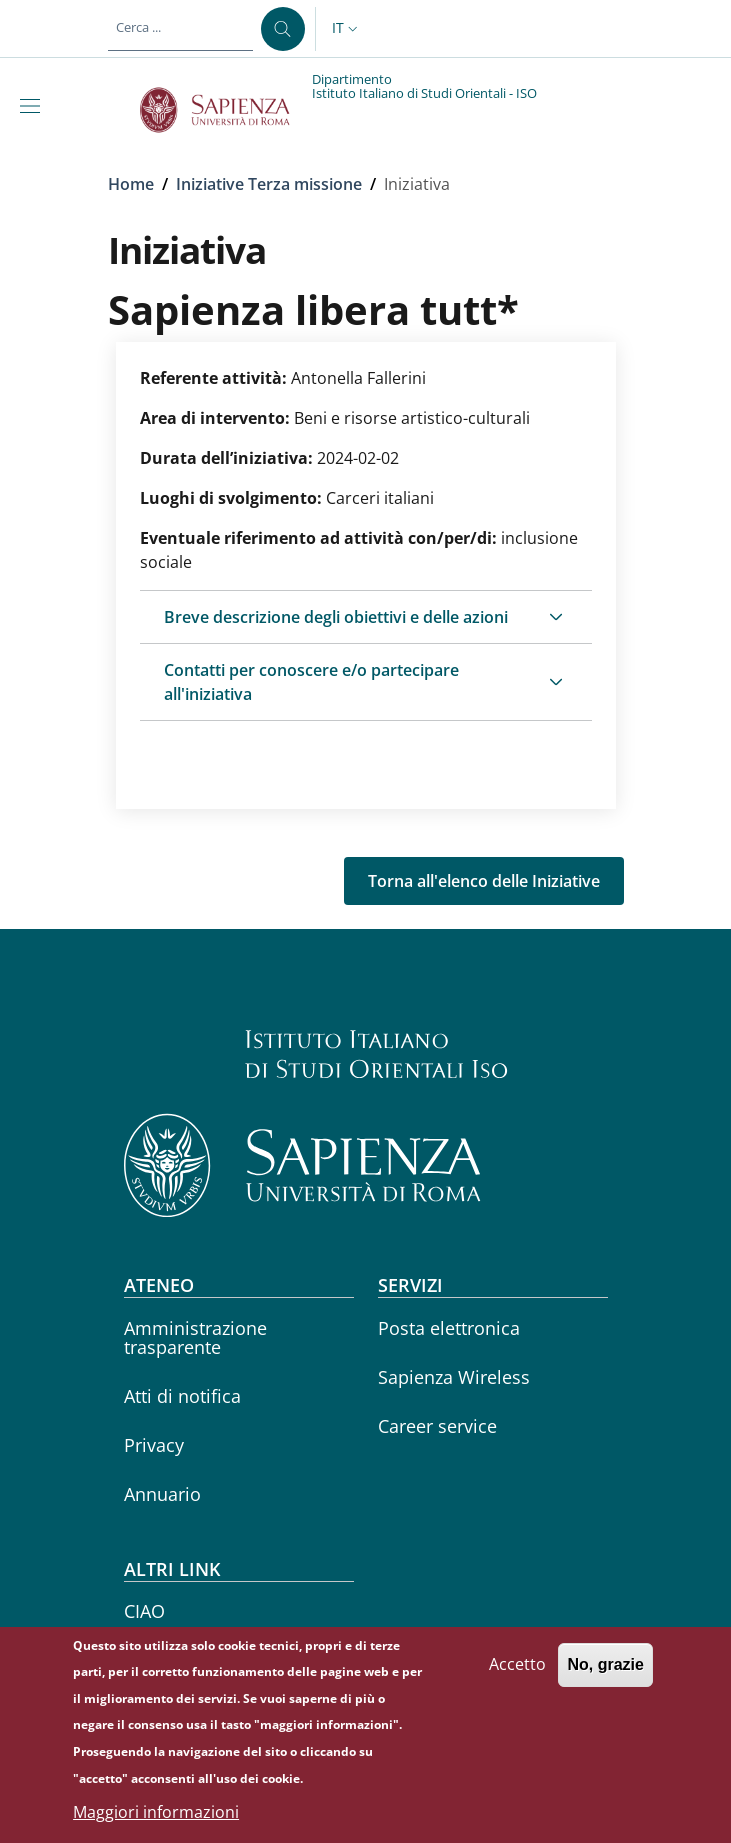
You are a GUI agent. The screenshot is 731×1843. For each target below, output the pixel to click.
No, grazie (605, 1680)
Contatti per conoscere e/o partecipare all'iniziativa (311, 682)
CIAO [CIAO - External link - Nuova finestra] (144, 1611)
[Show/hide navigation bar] (34, 106)
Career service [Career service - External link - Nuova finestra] (437, 1426)
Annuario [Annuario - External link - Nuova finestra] (162, 1494)
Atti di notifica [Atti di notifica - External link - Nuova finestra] (182, 1396)
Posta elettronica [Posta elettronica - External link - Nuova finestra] (449, 1328)
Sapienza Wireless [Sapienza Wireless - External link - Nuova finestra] (454, 1377)
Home (131, 184)
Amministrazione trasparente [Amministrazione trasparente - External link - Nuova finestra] (195, 1337)
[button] (347, 29)
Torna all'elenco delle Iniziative (484, 881)
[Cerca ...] (283, 29)
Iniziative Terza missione (269, 184)
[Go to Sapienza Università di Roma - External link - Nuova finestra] (226, 110)
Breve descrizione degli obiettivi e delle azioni (336, 617)
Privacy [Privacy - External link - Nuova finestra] (154, 1445)
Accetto (517, 1680)
